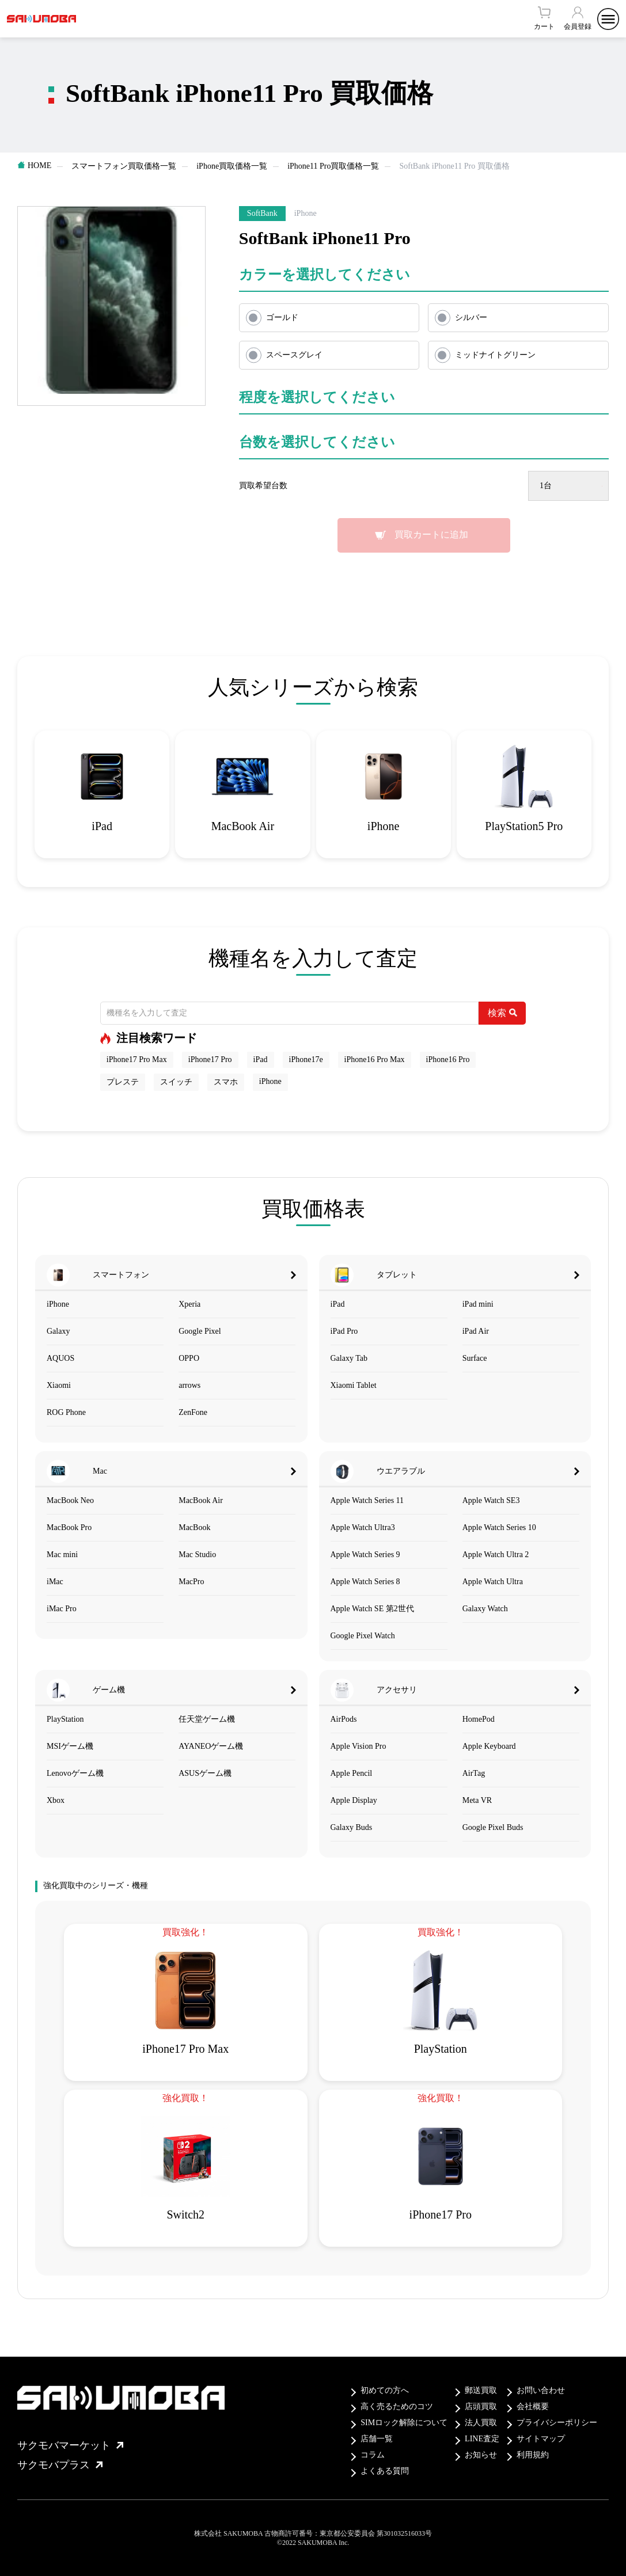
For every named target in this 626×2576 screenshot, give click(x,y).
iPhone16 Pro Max (374, 1059)
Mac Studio (197, 1554)
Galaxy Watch (485, 1608)
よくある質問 (385, 2471)
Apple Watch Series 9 (365, 1554)
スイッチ (176, 1082)
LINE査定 (482, 2438)
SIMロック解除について (404, 2422)
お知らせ (481, 2455)
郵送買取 (481, 2390)
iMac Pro (62, 1608)
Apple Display (354, 1800)
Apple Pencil (352, 1773)
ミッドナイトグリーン (495, 355)
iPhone (270, 1081)
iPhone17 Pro (210, 1059)
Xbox (56, 1800)
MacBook (194, 1527)
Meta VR (477, 1800)
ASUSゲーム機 (205, 1773)
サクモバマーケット (70, 2445)
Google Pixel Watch (363, 1635)
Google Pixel (200, 1331)
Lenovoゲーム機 (75, 1773)
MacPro (191, 1581)
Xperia (189, 1304)
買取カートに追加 (431, 534)
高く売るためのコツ (397, 2406)
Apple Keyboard (489, 1746)
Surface (474, 1358)
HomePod (478, 1719)
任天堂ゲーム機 (207, 1719)
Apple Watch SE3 (491, 1500)
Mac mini (62, 1554)
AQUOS (60, 1358)
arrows (189, 1385)
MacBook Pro (69, 1527)
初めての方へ (385, 2390)
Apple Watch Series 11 (367, 1500)
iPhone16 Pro (448, 1059)
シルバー (471, 317)
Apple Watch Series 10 (499, 1527)
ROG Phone (66, 1412)
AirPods (344, 1719)
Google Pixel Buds (492, 1827)
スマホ (226, 1082)
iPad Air (475, 1331)
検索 (502, 1013)
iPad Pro (344, 1331)
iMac (55, 1581)
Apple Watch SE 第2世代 (372, 1608)
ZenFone (193, 1412)
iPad (260, 1059)
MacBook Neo (70, 1500)
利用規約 (533, 2455)
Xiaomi (59, 1385)
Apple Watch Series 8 (365, 1581)
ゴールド (282, 317)
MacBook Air (201, 1500)
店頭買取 (481, 2406)
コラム (373, 2455)
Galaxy (58, 1331)
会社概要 (533, 2406)
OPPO (189, 1358)
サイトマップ (541, 2438)
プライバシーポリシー (557, 2422)
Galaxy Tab (349, 1358)
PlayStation (65, 1719)
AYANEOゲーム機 (211, 1746)
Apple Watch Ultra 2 (495, 1554)
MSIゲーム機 (70, 1746)
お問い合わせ (541, 2390)
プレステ (123, 1082)
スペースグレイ (294, 355)
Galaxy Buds (352, 1827)
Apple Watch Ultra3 (363, 1527)
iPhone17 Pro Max (137, 1059)
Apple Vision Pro (358, 1746)
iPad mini (478, 1304)
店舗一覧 (377, 2438)
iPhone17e (306, 1059)
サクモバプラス (60, 2465)
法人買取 (481, 2422)
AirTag (473, 1773)
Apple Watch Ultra (492, 1581)
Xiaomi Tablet (354, 1385)
